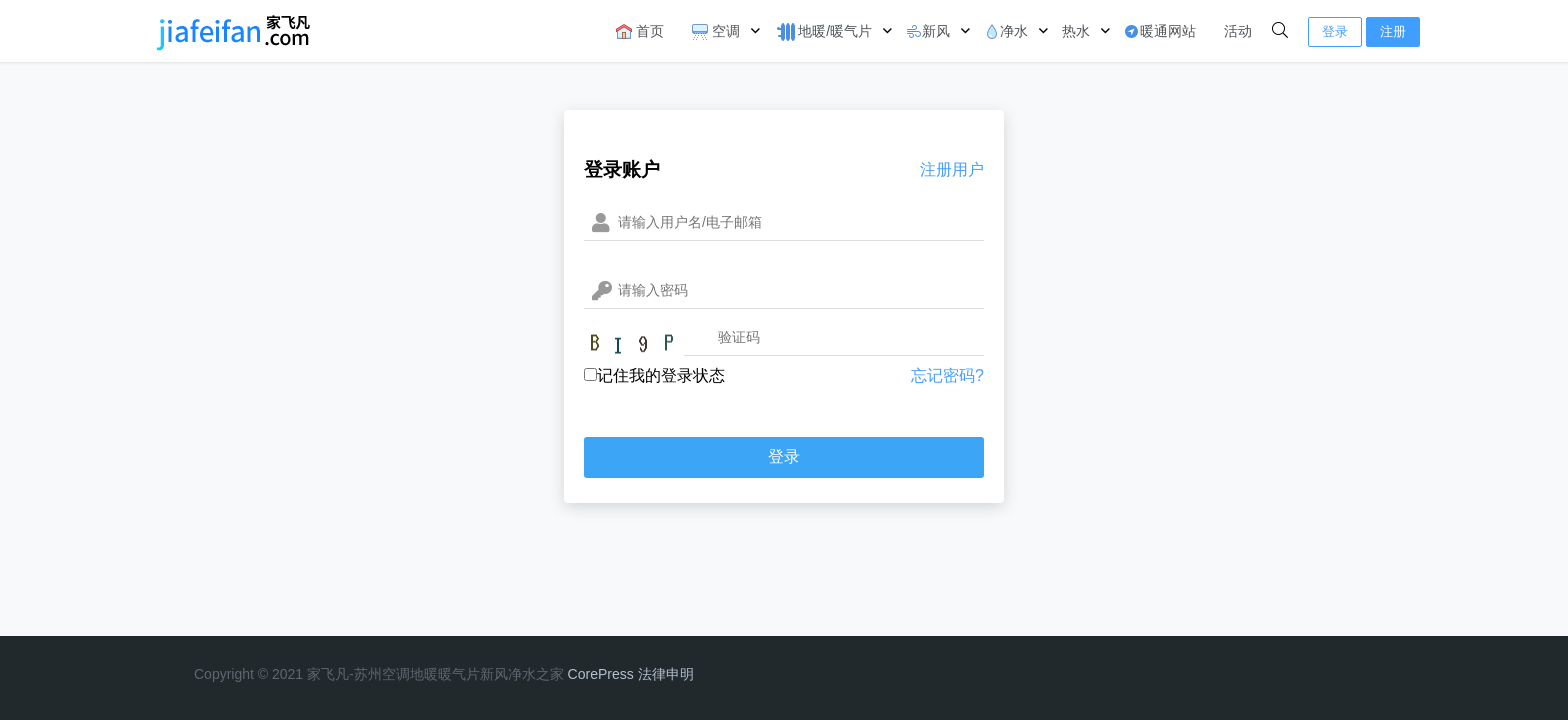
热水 (1076, 31)
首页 (640, 31)
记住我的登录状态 (654, 375)
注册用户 (952, 169)
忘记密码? (947, 375)
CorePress (601, 674)
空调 (716, 31)
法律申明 (666, 674)
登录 (1335, 31)
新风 (928, 31)
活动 (1238, 31)
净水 (1006, 31)
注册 (1393, 31)
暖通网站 (1160, 31)
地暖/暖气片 (823, 32)
